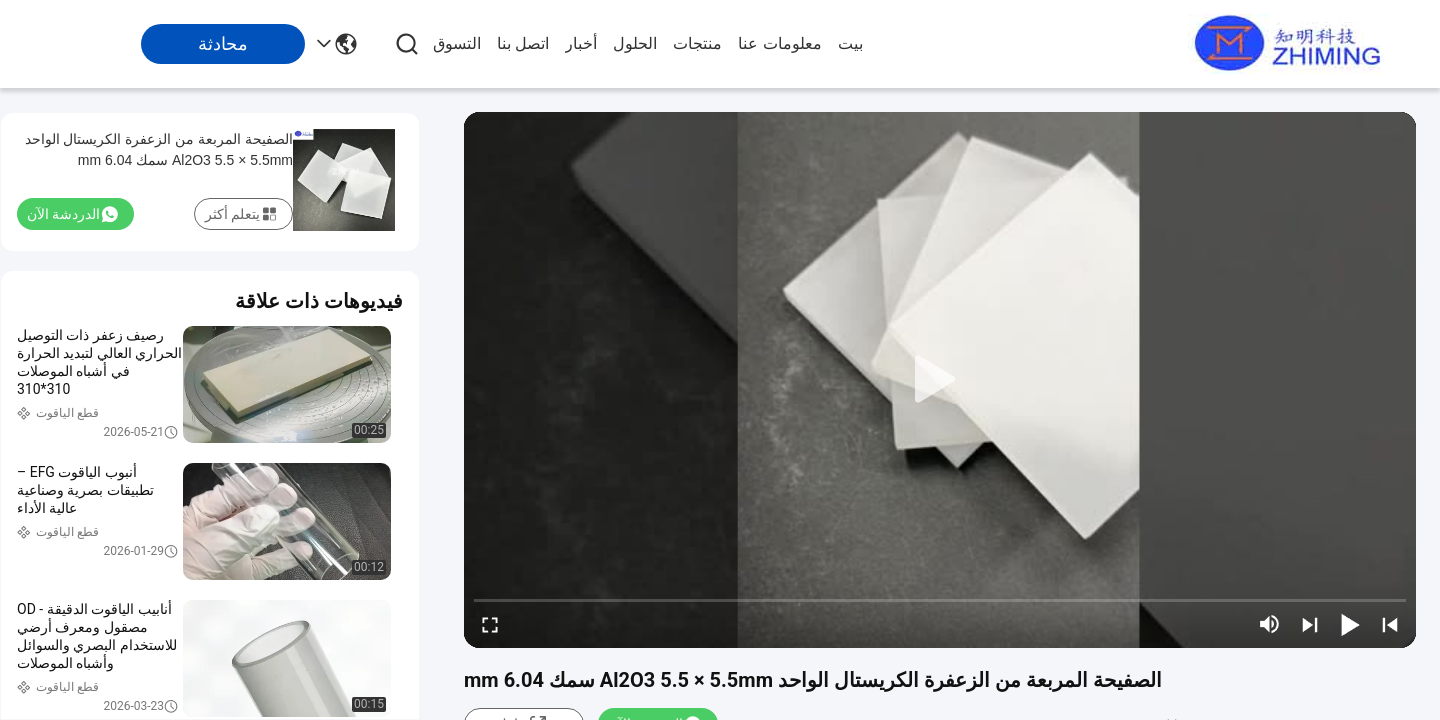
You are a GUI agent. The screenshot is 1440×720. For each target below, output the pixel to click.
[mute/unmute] (1270, 624)
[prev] (1390, 624)
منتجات (697, 43)
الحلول (635, 43)
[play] (940, 380)
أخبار (581, 43)
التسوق (457, 43)
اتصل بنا (523, 43)
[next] (1310, 624)
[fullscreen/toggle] (490, 624)
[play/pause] (1350, 624)
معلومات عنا (779, 43)
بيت (850, 43)
